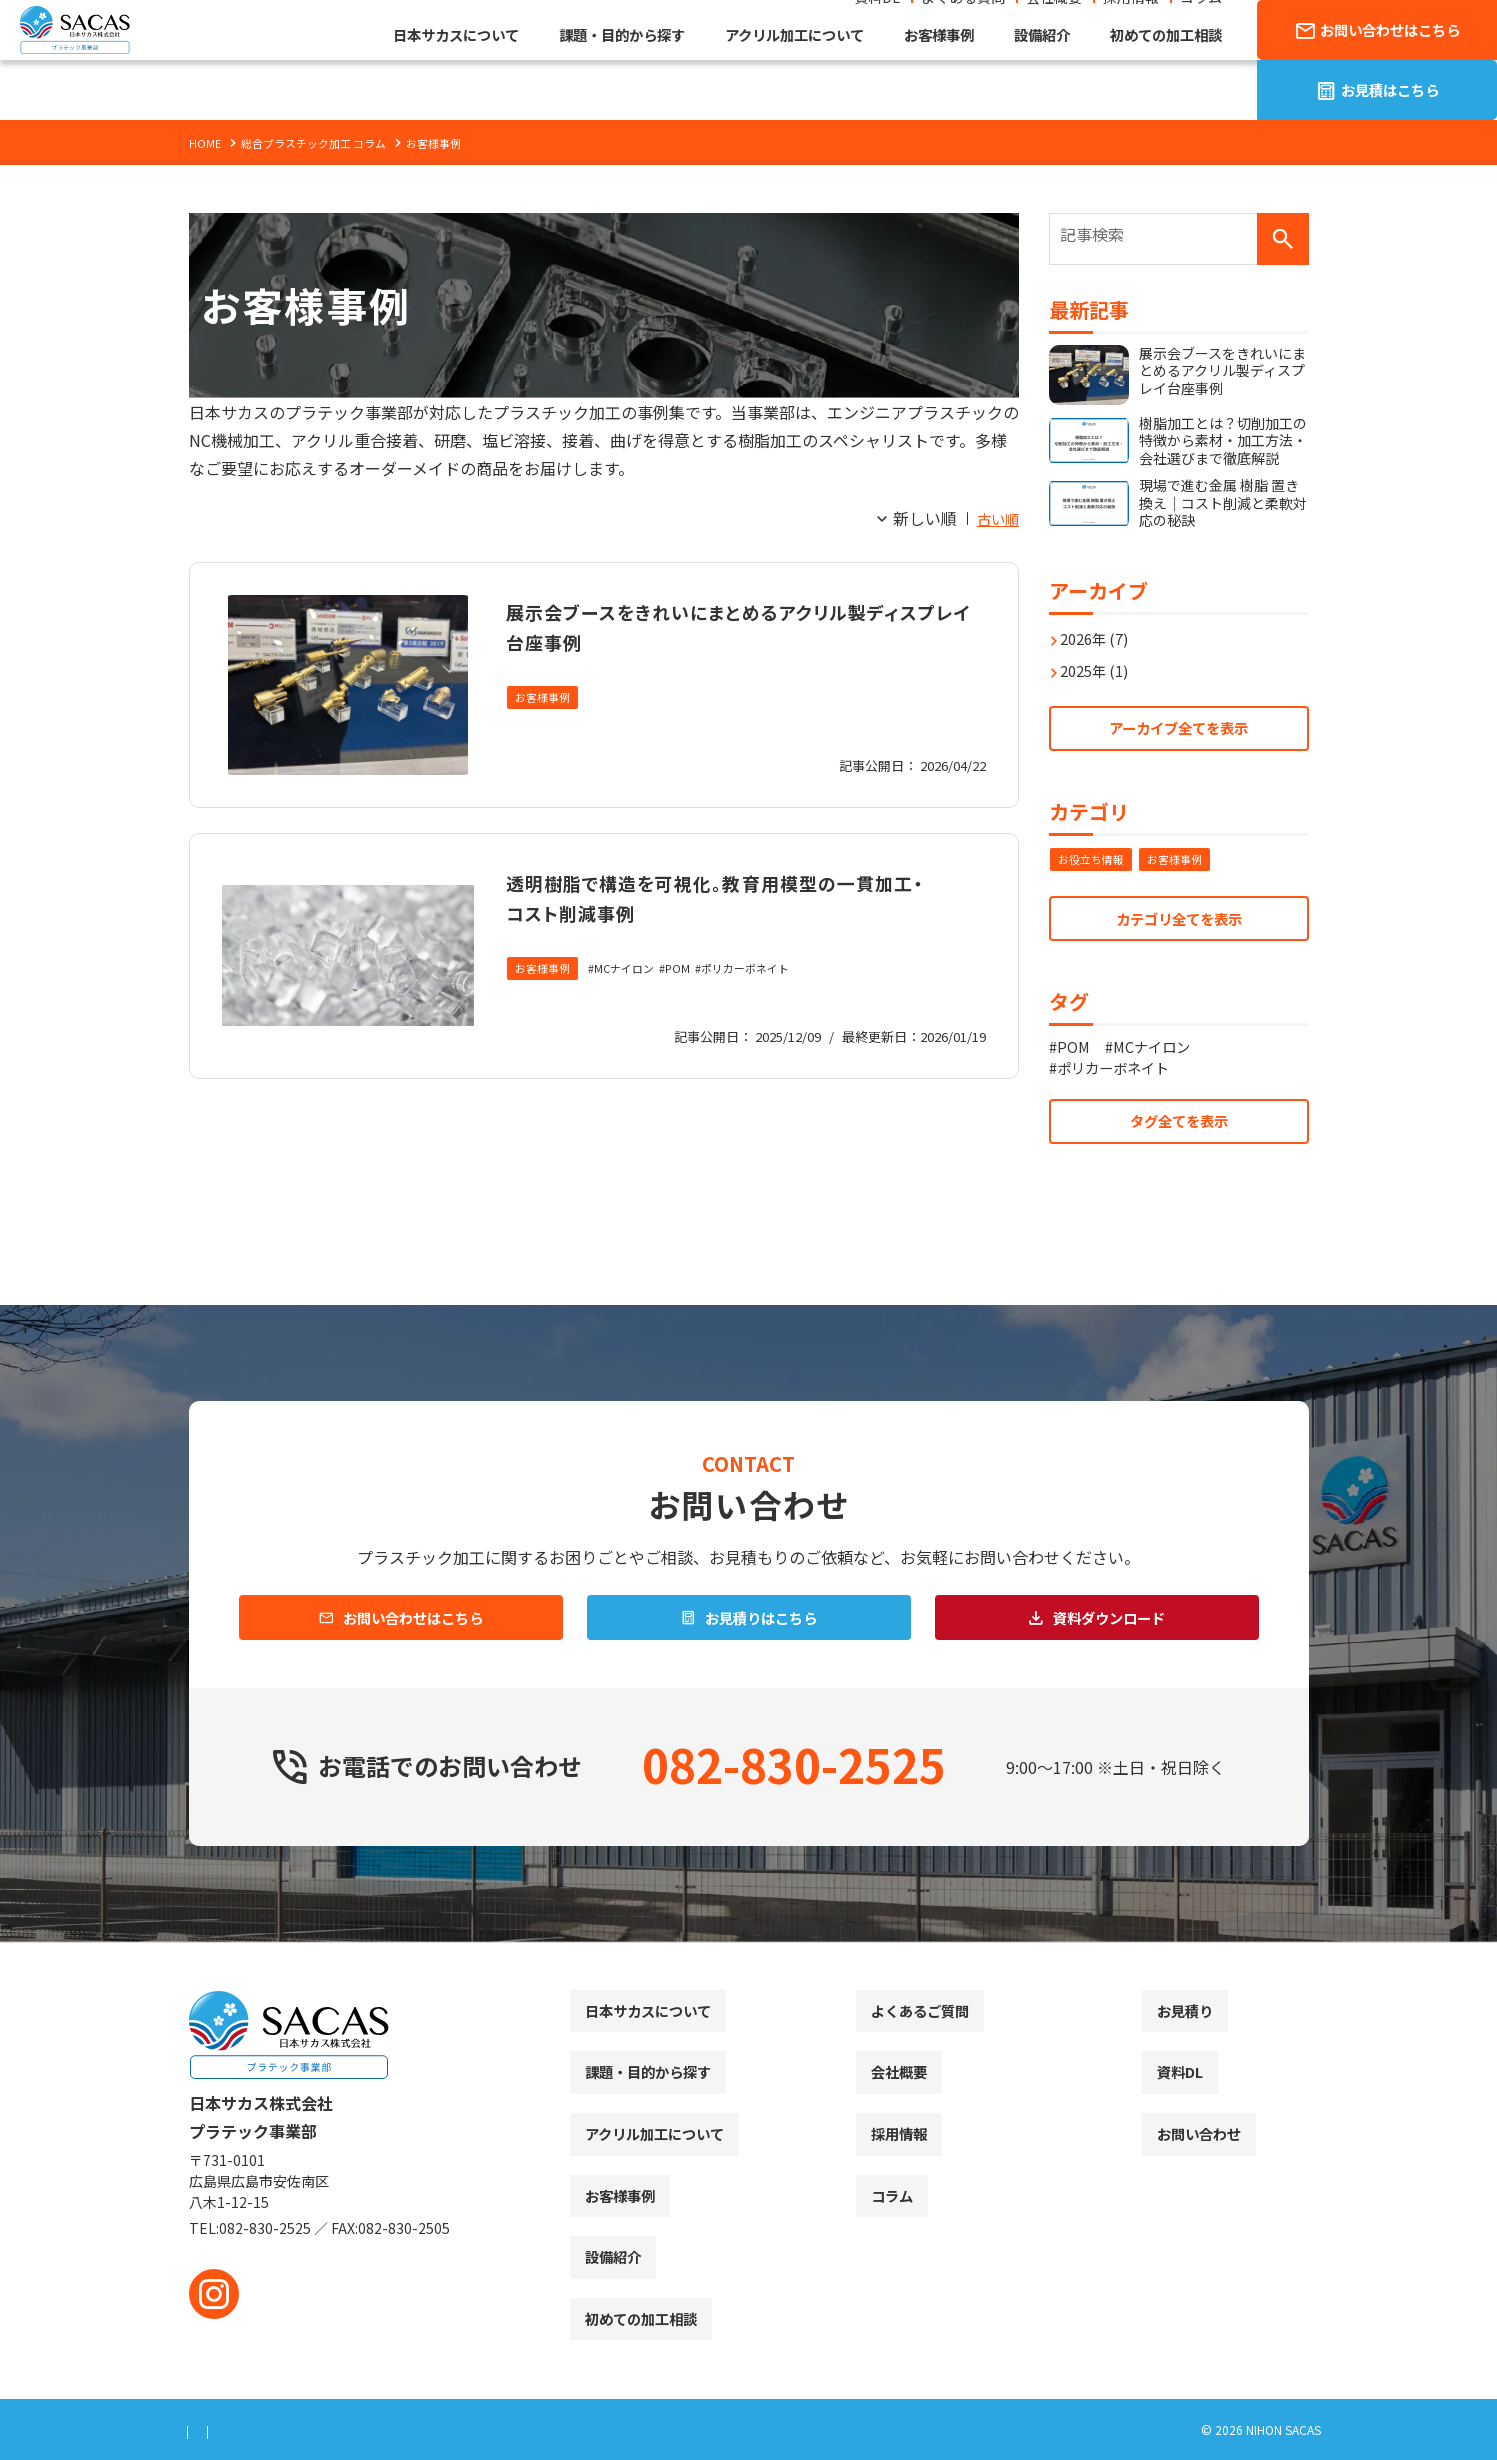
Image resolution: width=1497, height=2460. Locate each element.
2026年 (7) (1099, 628)
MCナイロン (632, 999)
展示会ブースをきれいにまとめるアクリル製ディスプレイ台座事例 (734, 624)
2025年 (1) (1099, 660)
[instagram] (214, 2294)
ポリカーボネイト (763, 999)
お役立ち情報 (1094, 855)
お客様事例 (545, 698)
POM (690, 999)
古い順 (995, 518)
